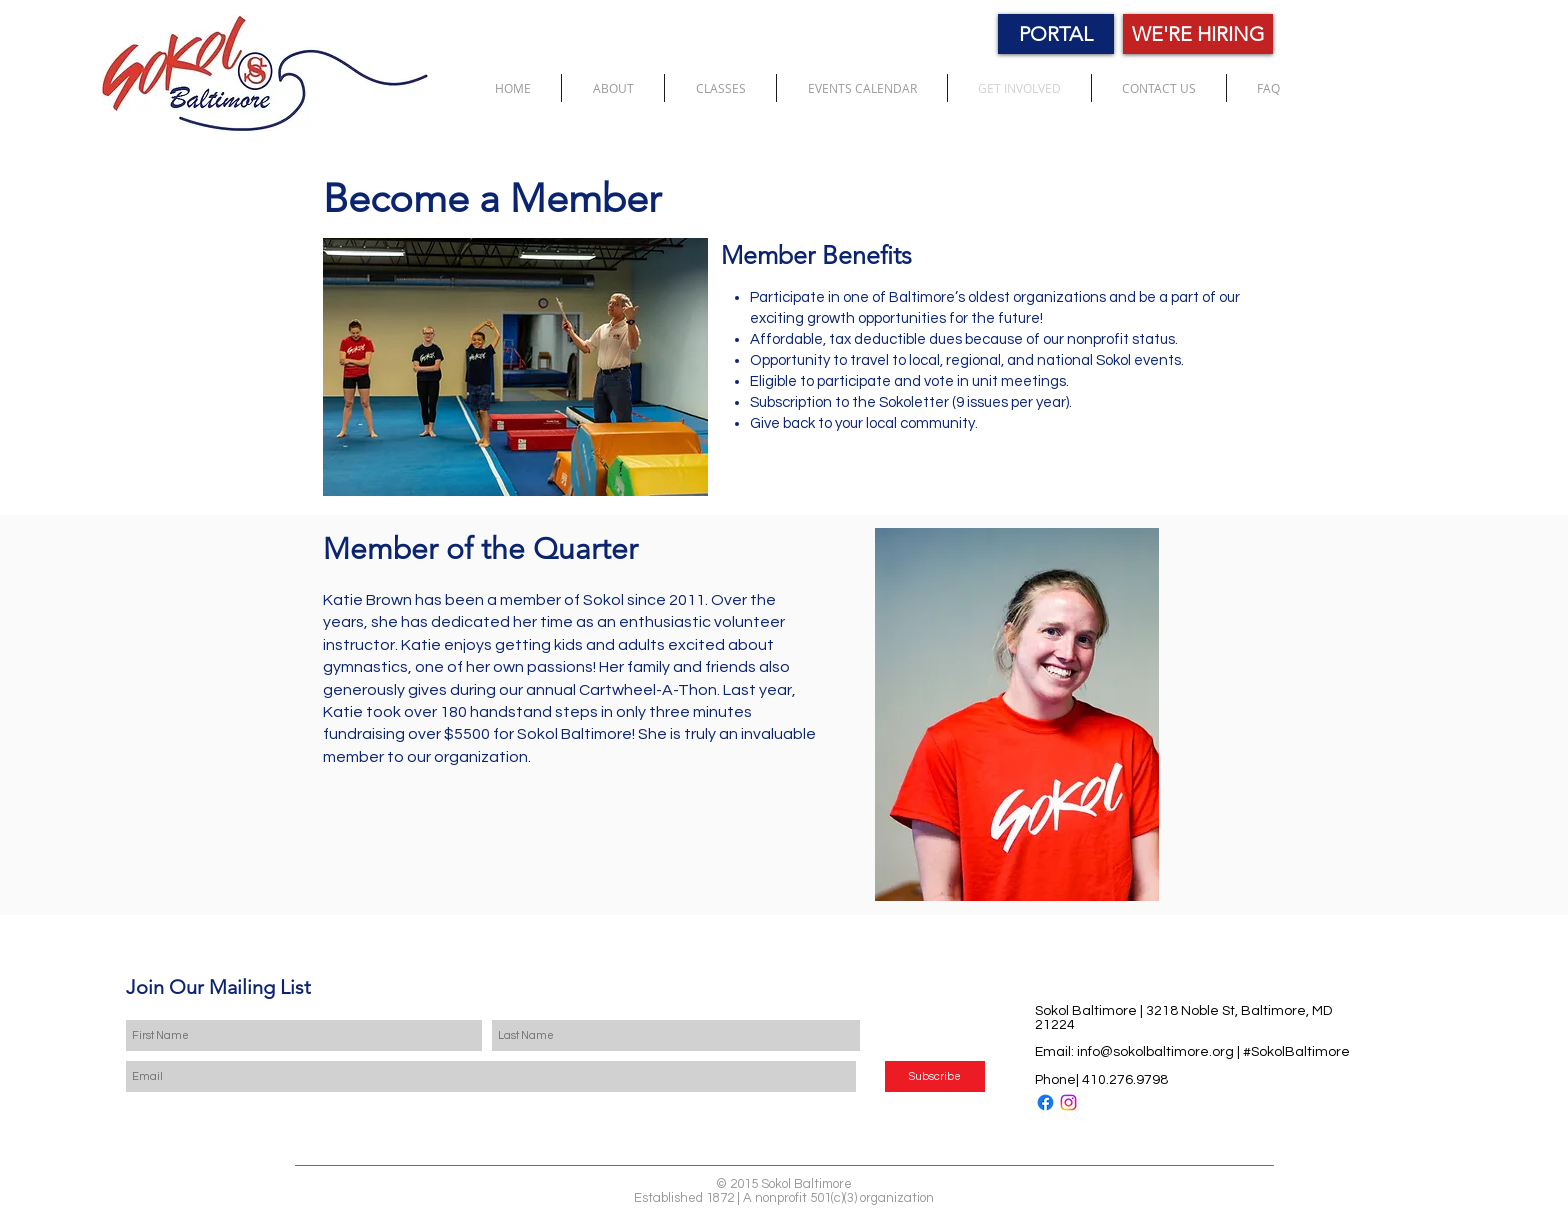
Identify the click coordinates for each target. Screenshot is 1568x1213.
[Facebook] (1045, 1102)
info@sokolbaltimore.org (1155, 1052)
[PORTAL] (1056, 34)
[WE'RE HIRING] (1198, 34)
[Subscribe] (935, 1076)
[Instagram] (1068, 1102)
